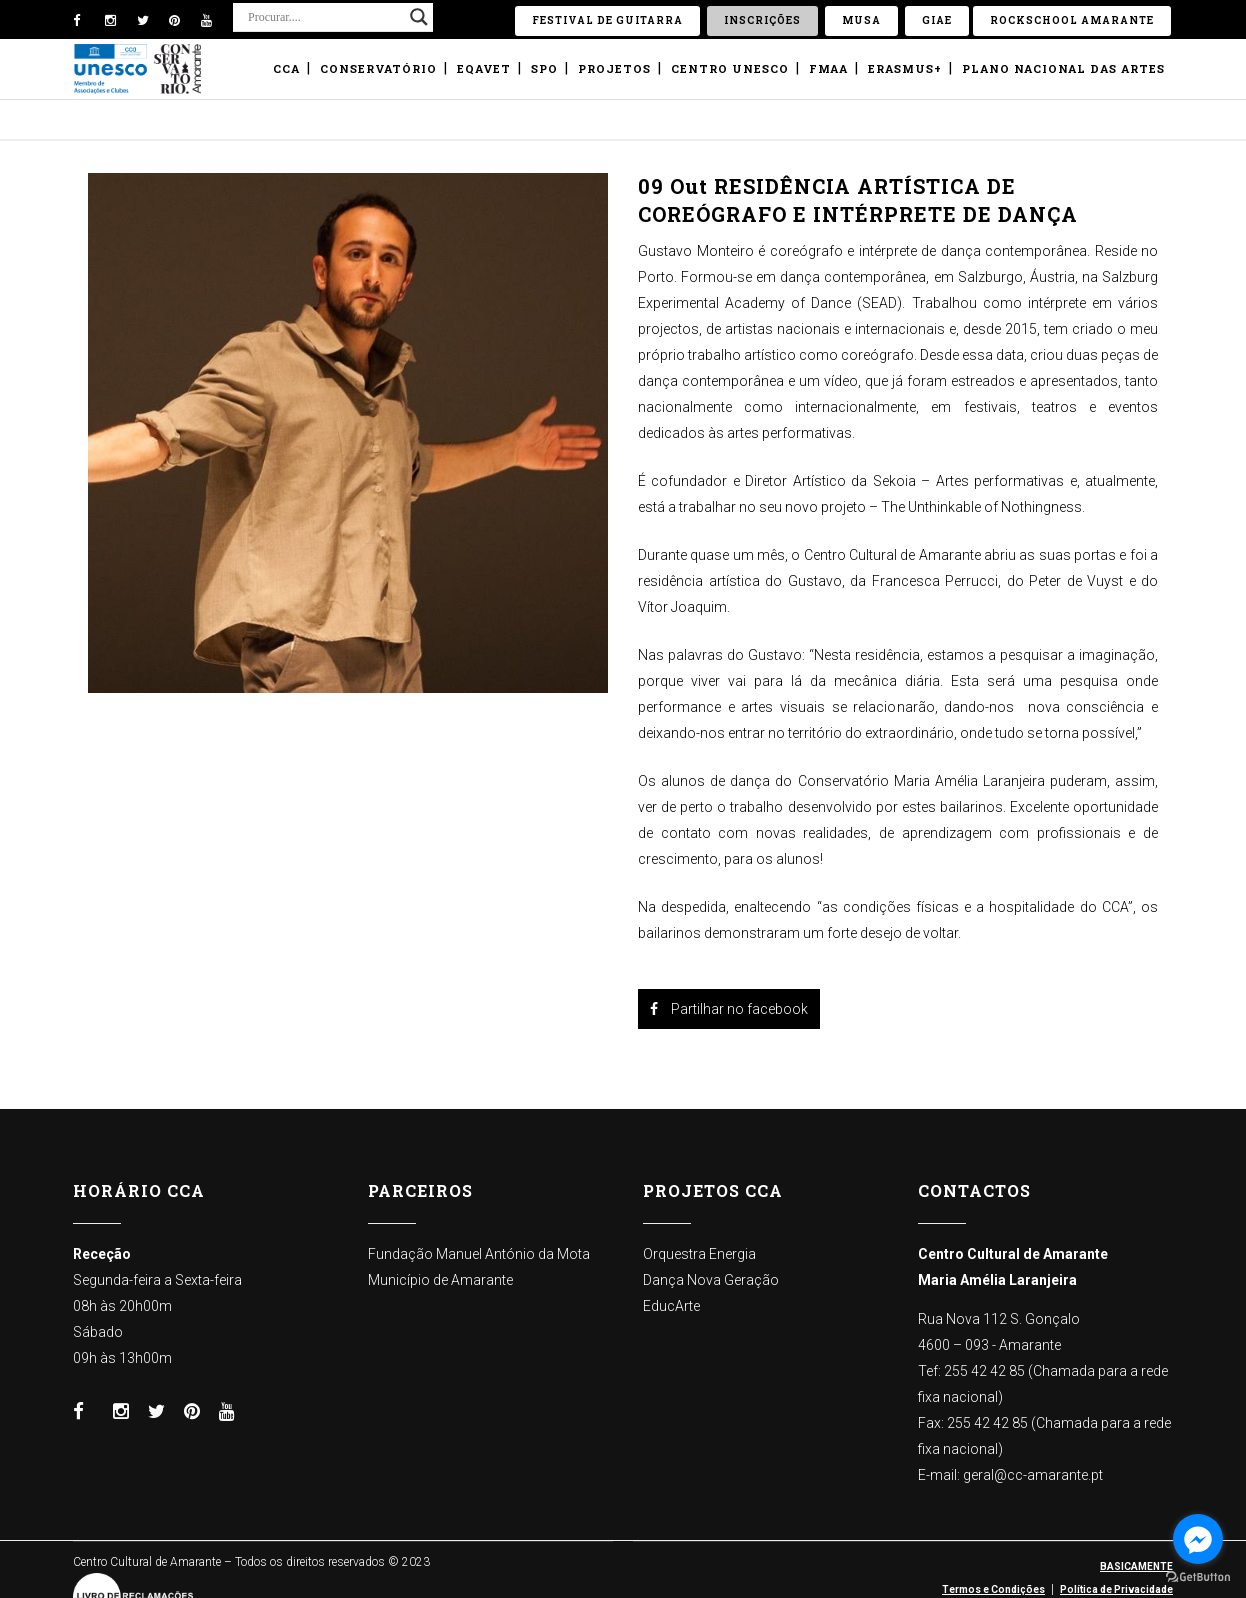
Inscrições (762, 20)
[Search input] (324, 17)
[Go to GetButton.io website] (1198, 1577)
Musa (861, 20)
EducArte (671, 1306)
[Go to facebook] (1198, 1539)
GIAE (937, 20)
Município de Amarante (440, 1280)
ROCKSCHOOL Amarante (1072, 20)
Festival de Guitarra (607, 20)
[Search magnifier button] (419, 17)
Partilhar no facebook (729, 1009)
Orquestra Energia (699, 1254)
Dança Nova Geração (711, 1280)
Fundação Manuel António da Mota (479, 1254)
